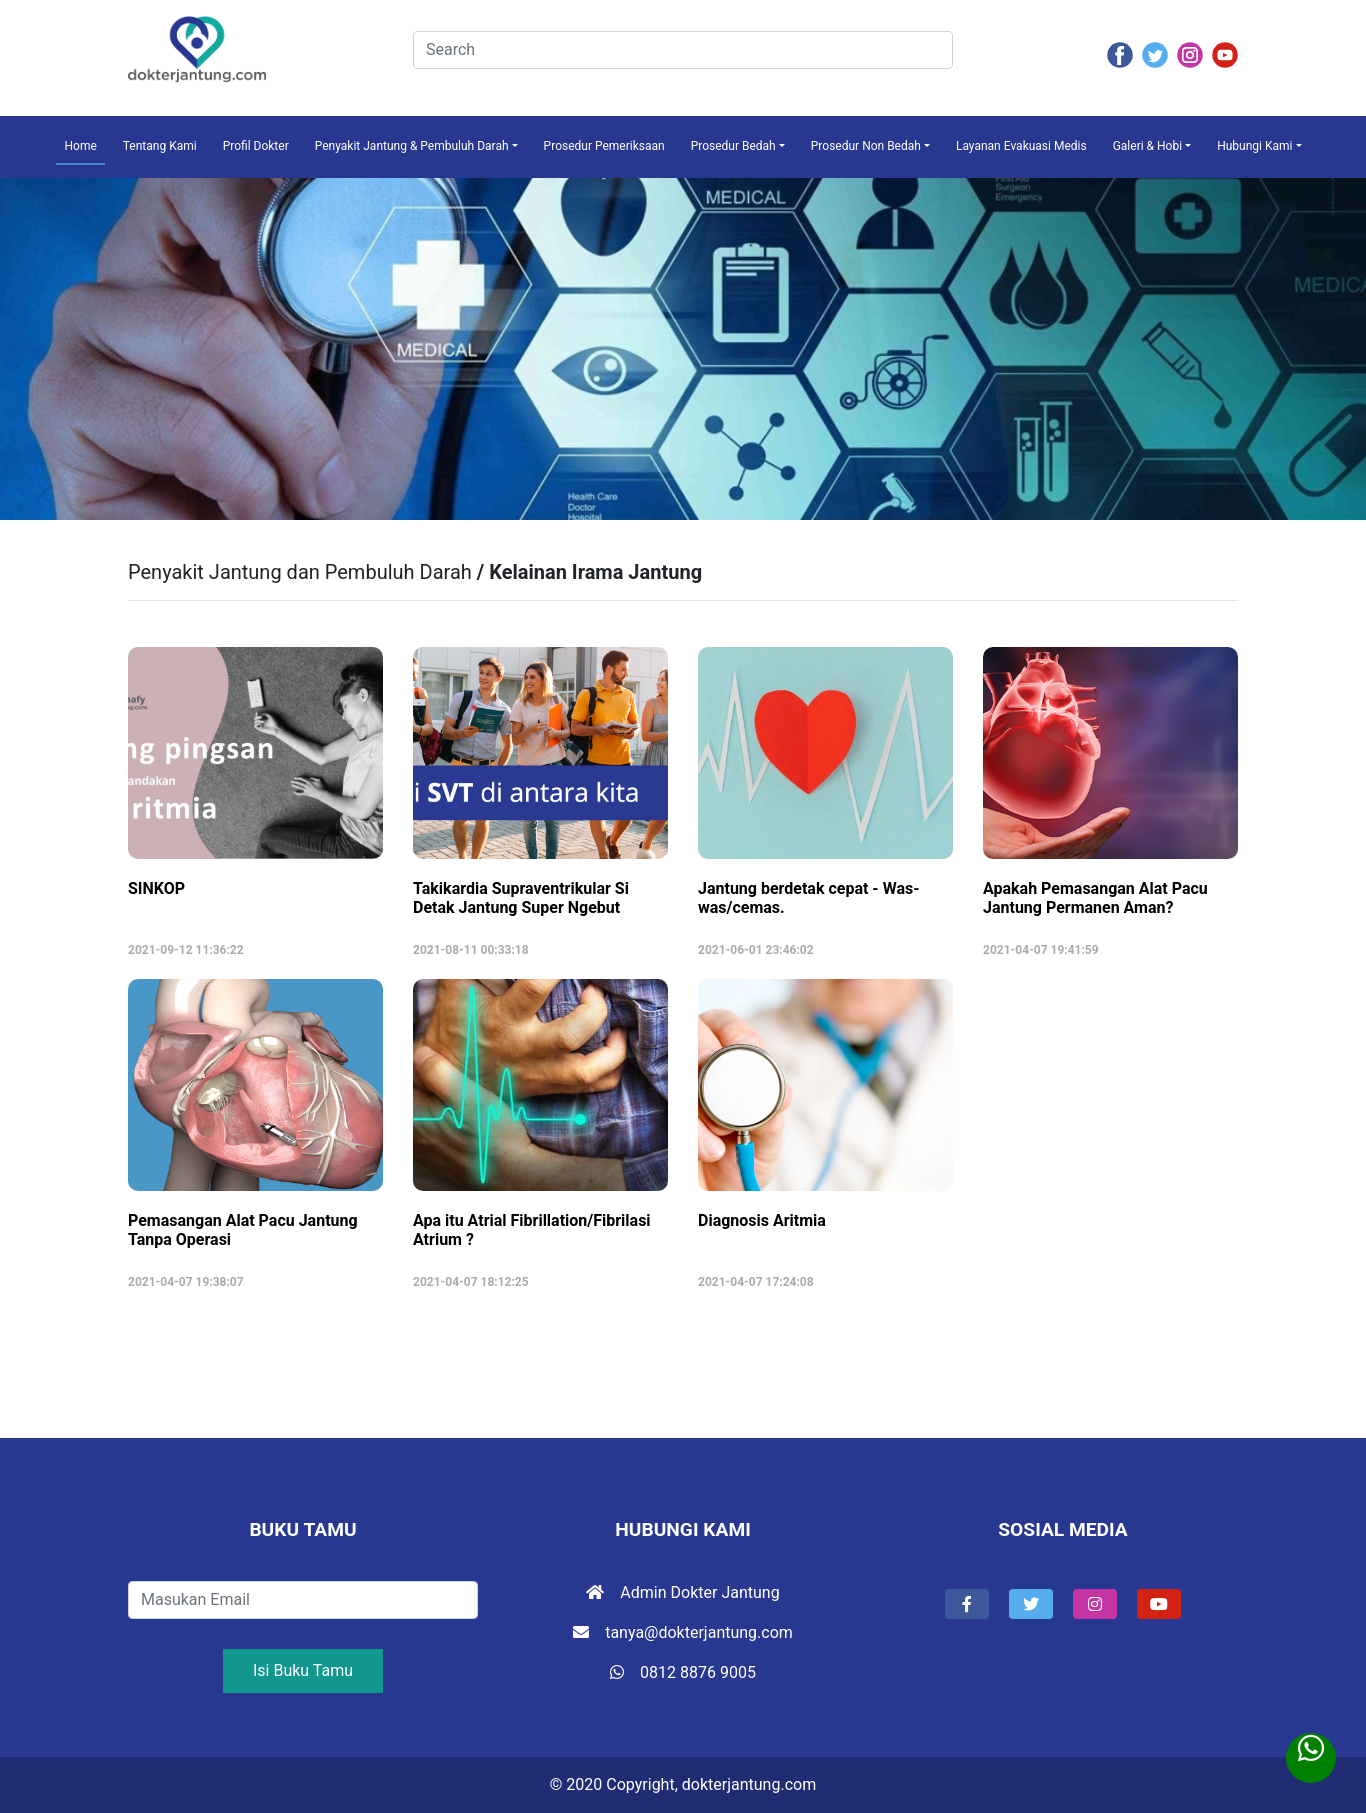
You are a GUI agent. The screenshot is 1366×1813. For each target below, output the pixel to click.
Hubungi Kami (1254, 146)
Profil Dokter (256, 146)
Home (80, 146)
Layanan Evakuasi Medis (1021, 146)
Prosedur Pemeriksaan (604, 146)
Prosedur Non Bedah (866, 146)
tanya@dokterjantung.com (683, 1632)
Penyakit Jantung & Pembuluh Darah (412, 146)
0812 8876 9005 (683, 1672)
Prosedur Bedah (733, 146)
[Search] (683, 50)
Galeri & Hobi (1147, 146)
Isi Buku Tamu (303, 1670)
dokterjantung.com (749, 1784)
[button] (967, 1604)
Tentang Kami (160, 146)
